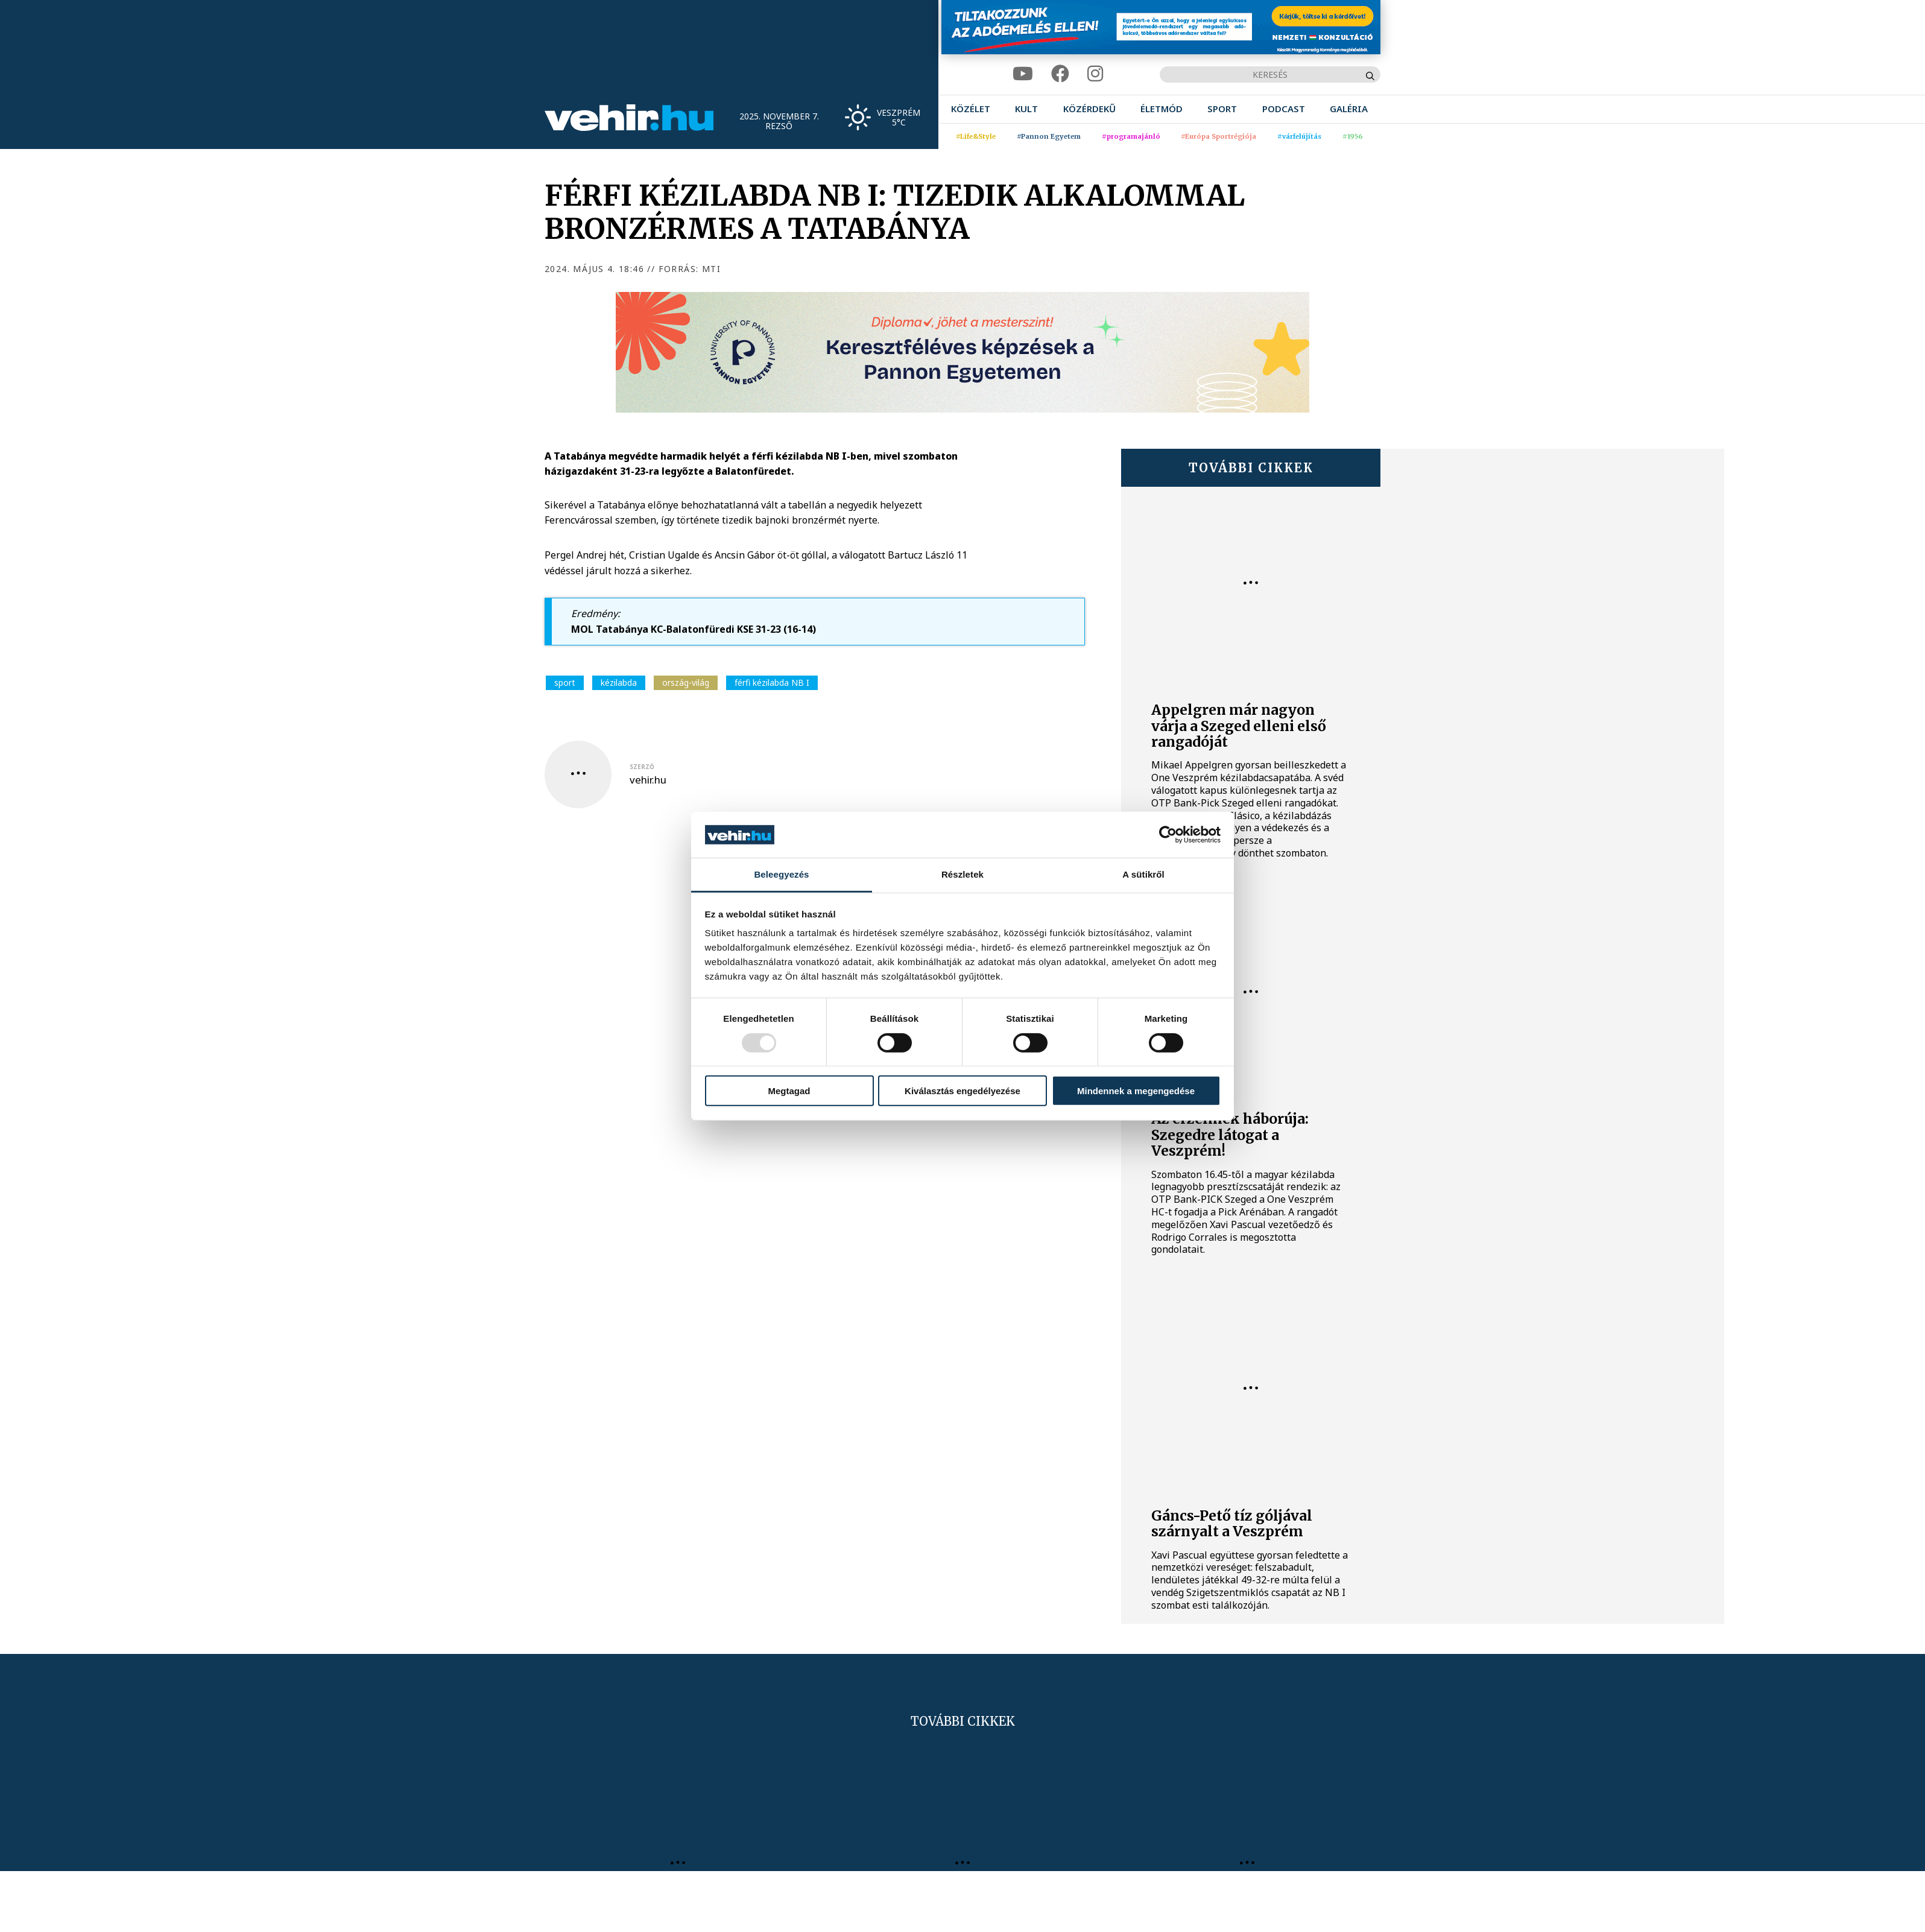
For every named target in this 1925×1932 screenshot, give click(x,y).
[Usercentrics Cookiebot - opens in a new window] (1168, 835)
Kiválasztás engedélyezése (962, 1091)
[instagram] (1095, 74)
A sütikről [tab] (1143, 874)
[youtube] (1023, 74)
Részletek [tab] (962, 874)
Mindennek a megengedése (1136, 1091)
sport (564, 682)
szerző (642, 766)
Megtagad (789, 1091)
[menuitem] (970, 109)
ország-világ (685, 682)
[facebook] (1060, 74)
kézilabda (619, 682)
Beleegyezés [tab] (781, 874)
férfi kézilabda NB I (772, 682)
